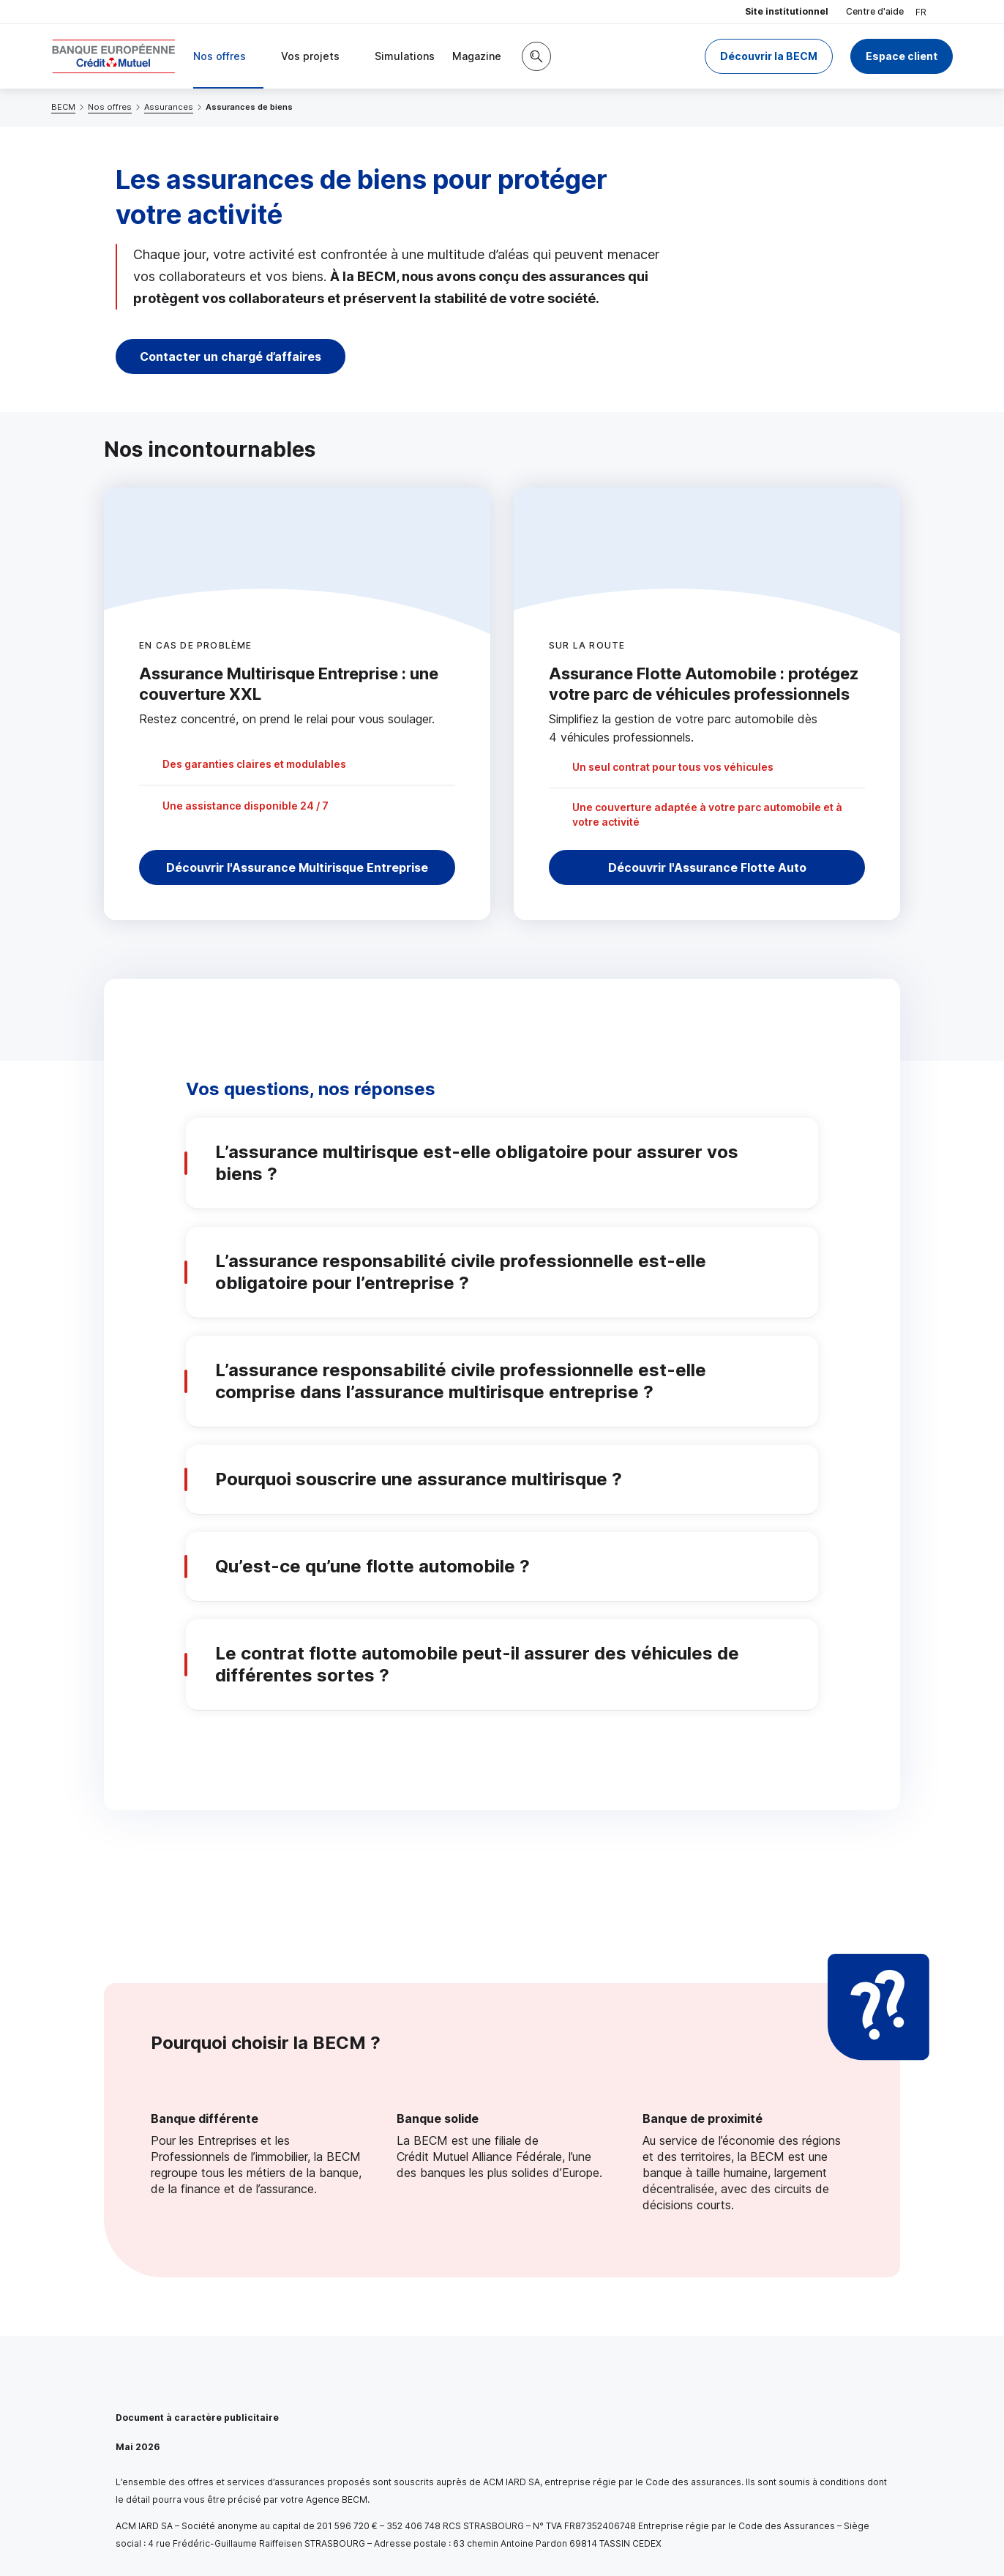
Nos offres (110, 107)
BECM (63, 107)
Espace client (901, 56)
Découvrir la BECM (768, 56)
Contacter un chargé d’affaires (231, 356)
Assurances (168, 107)
